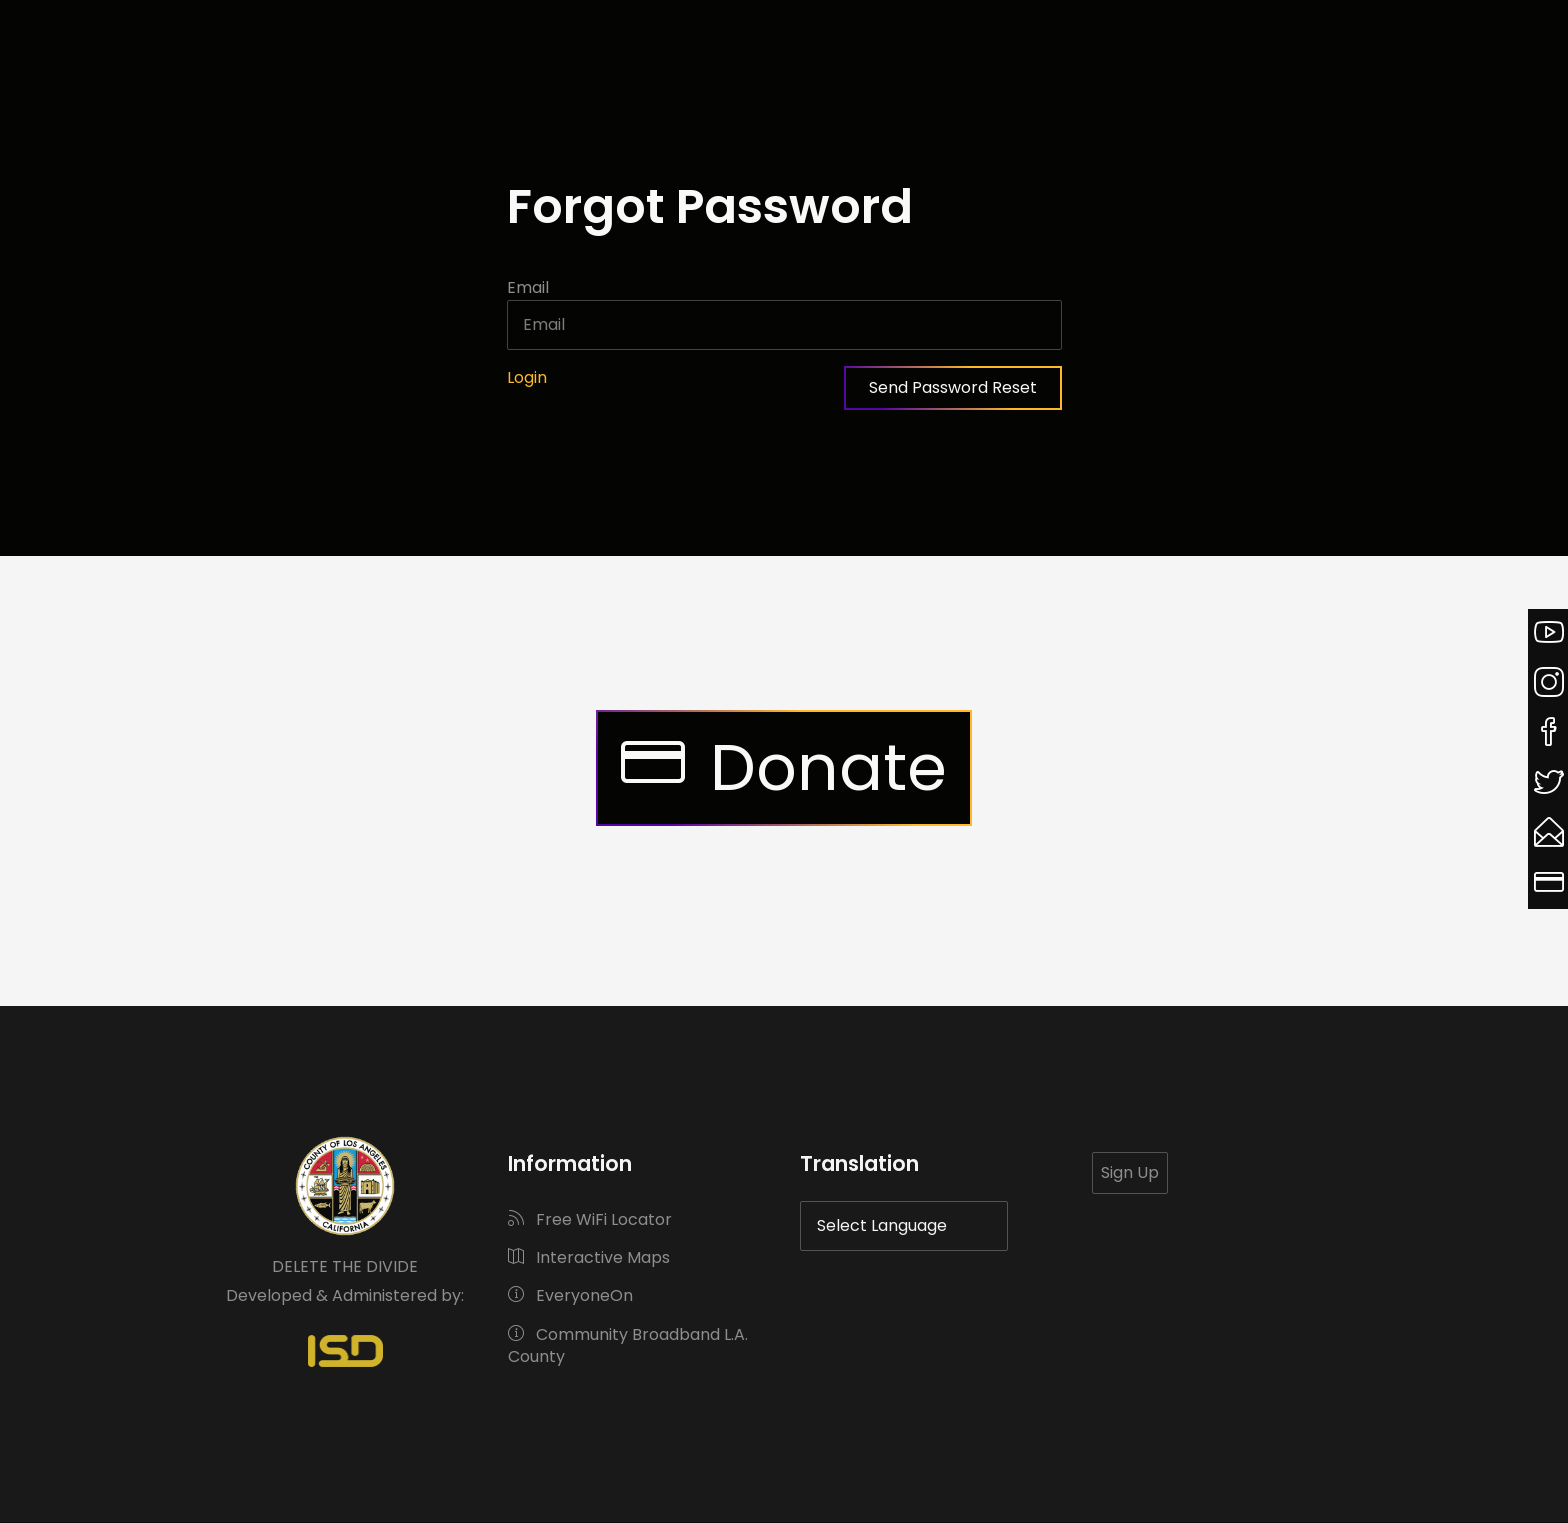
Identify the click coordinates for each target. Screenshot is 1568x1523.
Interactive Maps (589, 1257)
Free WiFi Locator (590, 1219)
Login (527, 377)
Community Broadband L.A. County (628, 1345)
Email (528, 287)
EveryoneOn (570, 1295)
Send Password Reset (953, 387)
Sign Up (1130, 1172)
